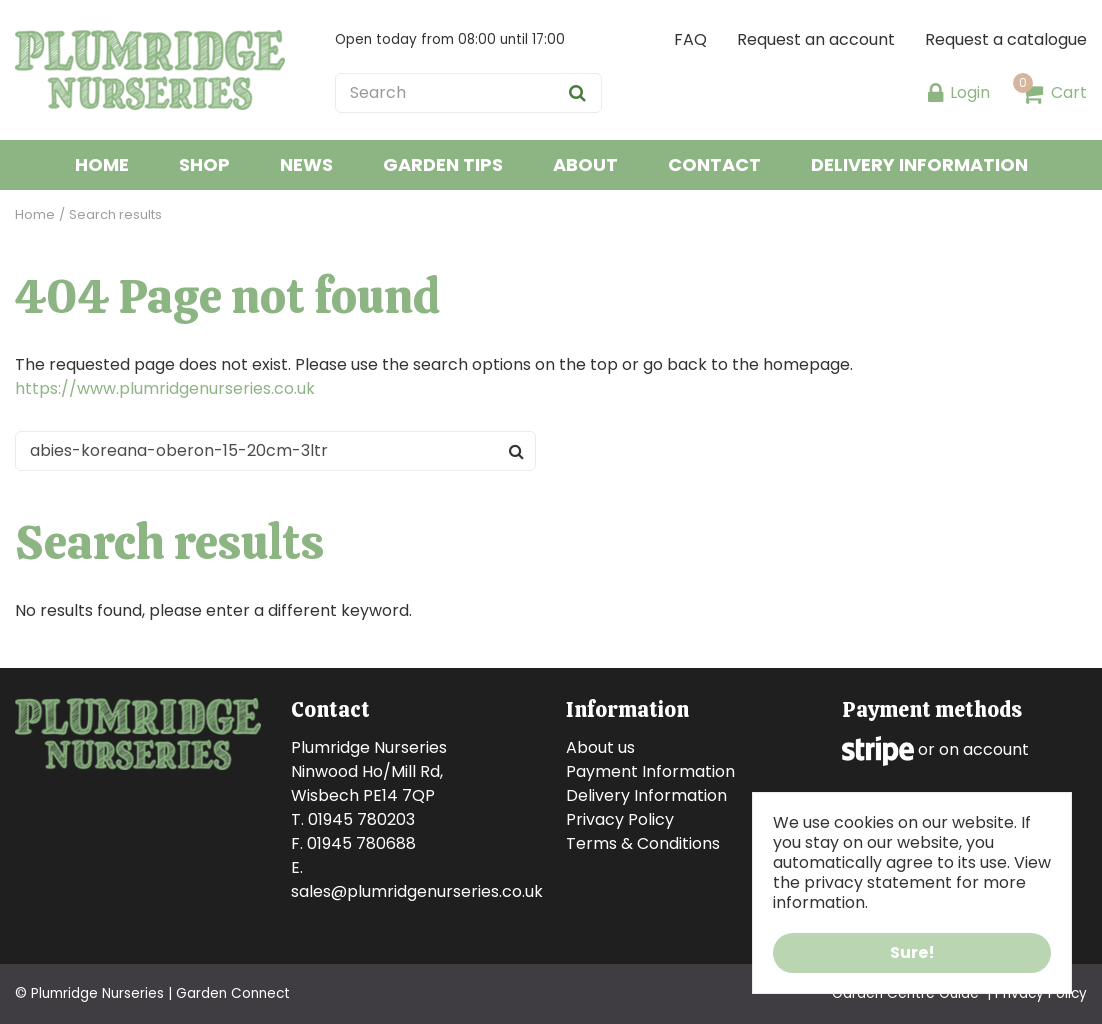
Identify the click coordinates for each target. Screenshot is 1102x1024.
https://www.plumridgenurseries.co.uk (165, 388)
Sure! (912, 952)
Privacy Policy (620, 819)
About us (600, 747)
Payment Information (650, 771)
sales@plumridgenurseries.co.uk (417, 891)
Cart (1069, 92)
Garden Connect (233, 993)
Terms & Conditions (643, 843)
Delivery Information (646, 795)
